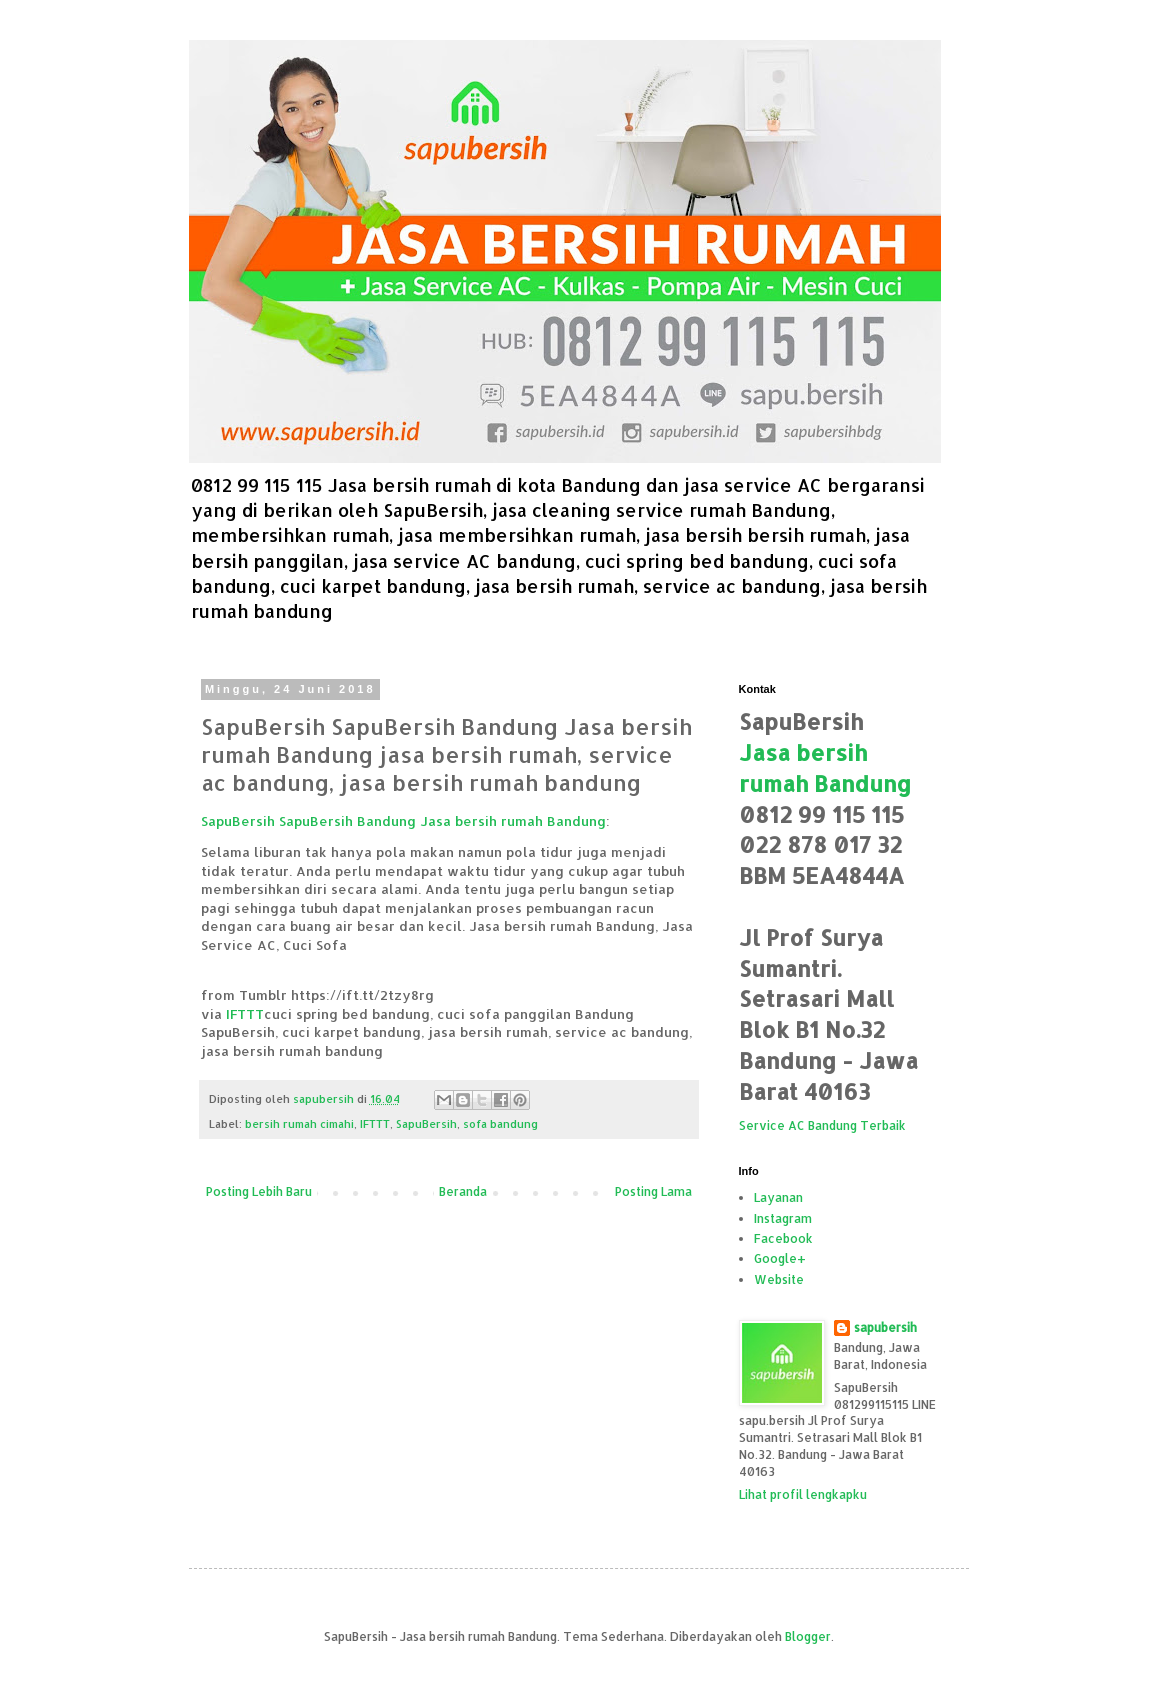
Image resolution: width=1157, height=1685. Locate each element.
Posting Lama (653, 1191)
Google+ (780, 1258)
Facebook (783, 1238)
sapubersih (885, 1327)
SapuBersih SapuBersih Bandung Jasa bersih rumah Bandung (403, 820)
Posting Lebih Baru (259, 1191)
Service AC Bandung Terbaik (822, 1125)
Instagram (783, 1218)
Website (779, 1279)
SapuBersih (426, 1124)
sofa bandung (500, 1124)
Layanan (778, 1197)
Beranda (463, 1191)
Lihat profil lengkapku (803, 1494)
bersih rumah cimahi (299, 1124)
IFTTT (245, 1013)
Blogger (808, 1636)
